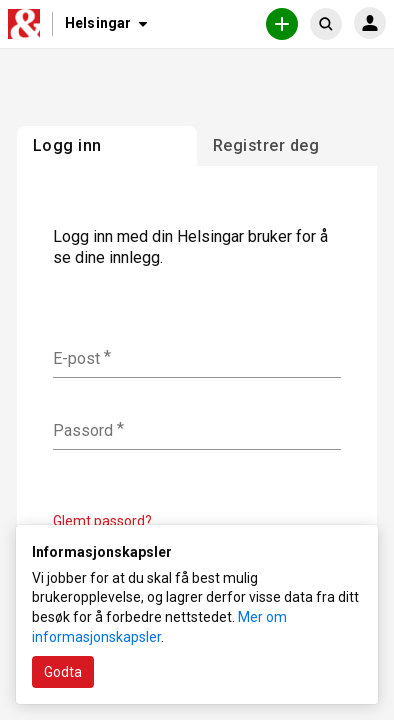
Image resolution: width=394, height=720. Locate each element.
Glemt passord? (102, 521)
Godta (63, 672)
